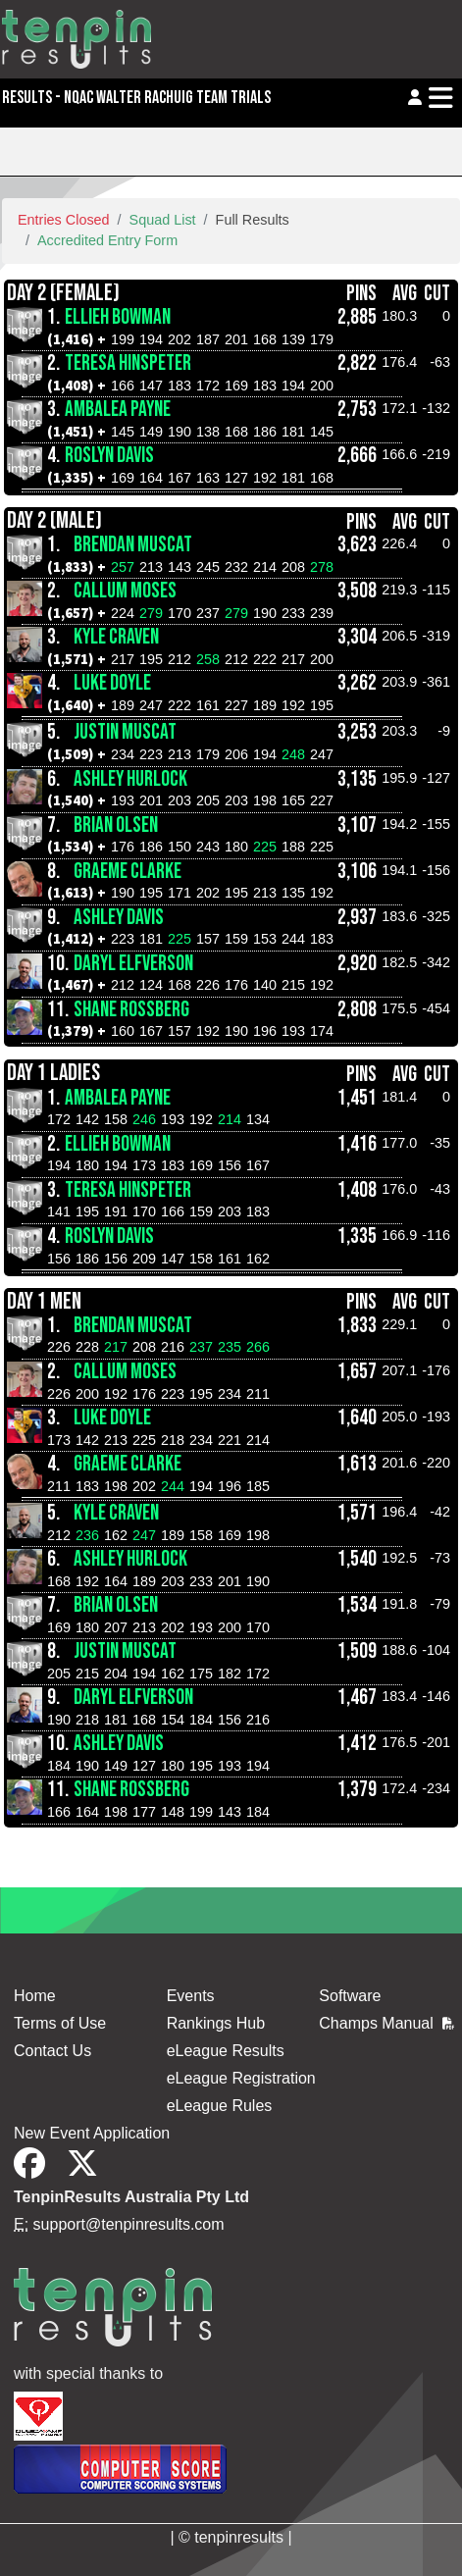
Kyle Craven (116, 637)
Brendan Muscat (133, 545)
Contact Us (52, 2050)
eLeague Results (225, 2050)
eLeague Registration (241, 2078)
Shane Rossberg (131, 1010)
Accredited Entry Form (107, 240)
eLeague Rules (220, 2105)
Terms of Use (60, 2023)
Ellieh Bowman (118, 317)
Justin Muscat (125, 732)
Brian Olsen (116, 825)
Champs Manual (386, 2023)
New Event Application (92, 2133)
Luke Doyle (112, 683)
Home (35, 1995)
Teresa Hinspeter (128, 363)
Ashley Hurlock (130, 779)
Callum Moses (125, 591)
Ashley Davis (119, 917)
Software (350, 1995)
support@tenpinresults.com (129, 2224)
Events (191, 1995)
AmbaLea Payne (118, 409)
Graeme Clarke (127, 871)
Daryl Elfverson (133, 964)
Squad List (162, 220)
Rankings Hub (216, 2023)
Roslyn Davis (109, 455)
